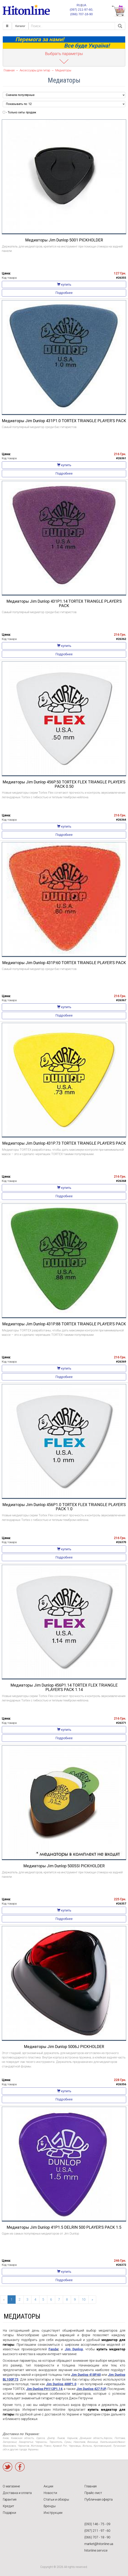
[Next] (92, 2299)
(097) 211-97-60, (81, 9)
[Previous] (4, 2299)
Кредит (8, 2506)
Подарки (9, 2513)
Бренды (50, 2506)
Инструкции (53, 2513)
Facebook (20, 2466)
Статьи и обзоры (56, 2499)
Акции (48, 2486)
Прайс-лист (93, 2493)
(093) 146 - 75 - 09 (97, 2524)
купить (64, 284)
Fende (53, 2349)
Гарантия (9, 2499)
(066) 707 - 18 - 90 (97, 2537)
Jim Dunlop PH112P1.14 (44, 2389)
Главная (90, 2486)
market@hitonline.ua (98, 2544)
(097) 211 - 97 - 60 (97, 2531)
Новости (50, 2493)
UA (84, 5)
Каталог (20, 26)
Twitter (7, 2466)
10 (84, 2299)
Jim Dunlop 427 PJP (91, 2389)
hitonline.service (96, 2550)
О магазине (11, 2486)
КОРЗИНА (118, 11)
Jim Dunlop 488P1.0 (61, 2384)
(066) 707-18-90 (81, 14)
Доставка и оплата (17, 2493)
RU (79, 5)
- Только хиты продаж (19, 112)
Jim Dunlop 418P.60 (86, 2375)
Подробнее (64, 293)
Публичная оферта (98, 2499)
